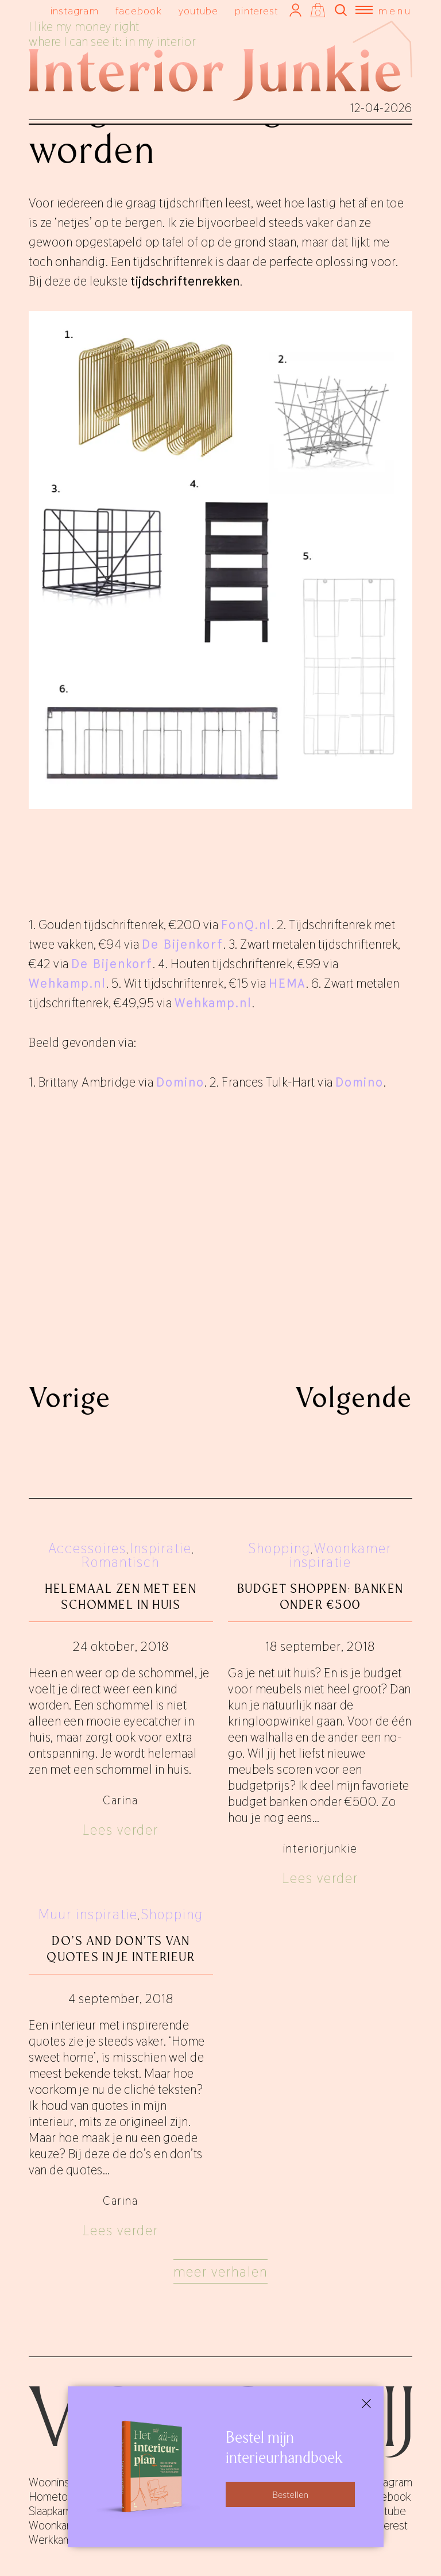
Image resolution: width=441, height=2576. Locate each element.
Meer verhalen (220, 2272)
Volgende (353, 1397)
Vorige (70, 1397)
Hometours (55, 2496)
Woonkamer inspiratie (340, 1555)
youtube (199, 10)
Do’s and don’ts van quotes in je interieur (121, 1949)
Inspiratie (161, 1548)
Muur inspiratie (88, 1914)
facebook (138, 10)
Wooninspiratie (63, 2482)
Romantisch (121, 1562)
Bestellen (290, 2494)
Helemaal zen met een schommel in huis (120, 1596)
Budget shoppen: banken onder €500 (320, 1596)
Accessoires (87, 1548)
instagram (75, 10)
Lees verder (120, 1830)
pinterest (256, 10)
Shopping (280, 1548)
